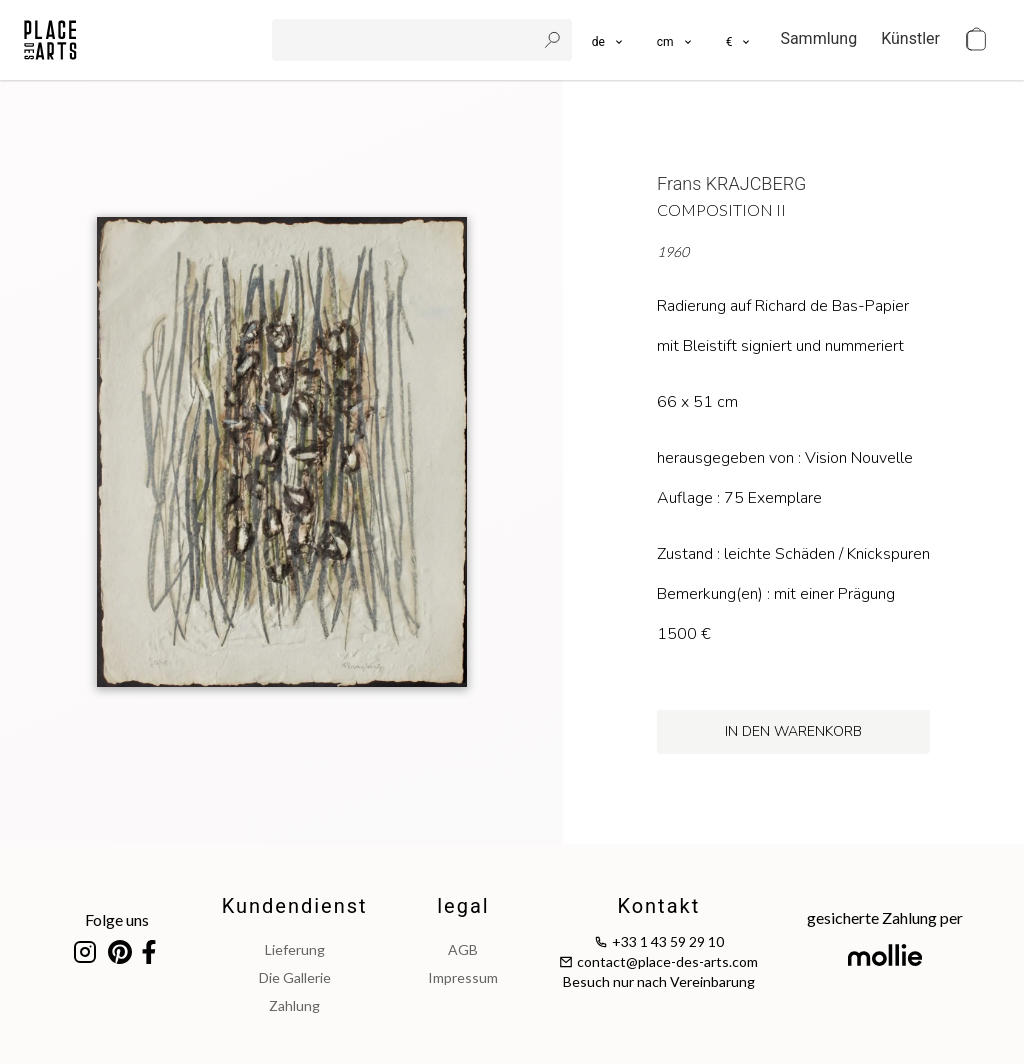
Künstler (910, 38)
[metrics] (675, 40)
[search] (406, 40)
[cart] (976, 40)
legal (463, 906)
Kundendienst (295, 906)
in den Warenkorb (793, 731)
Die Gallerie (295, 977)
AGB (463, 949)
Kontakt (658, 906)
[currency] (739, 40)
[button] (675, 40)
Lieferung (295, 949)
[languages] (608, 40)
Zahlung (294, 1005)
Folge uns (117, 919)
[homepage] (50, 40)
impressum (463, 977)
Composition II (721, 209)
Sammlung (818, 38)
